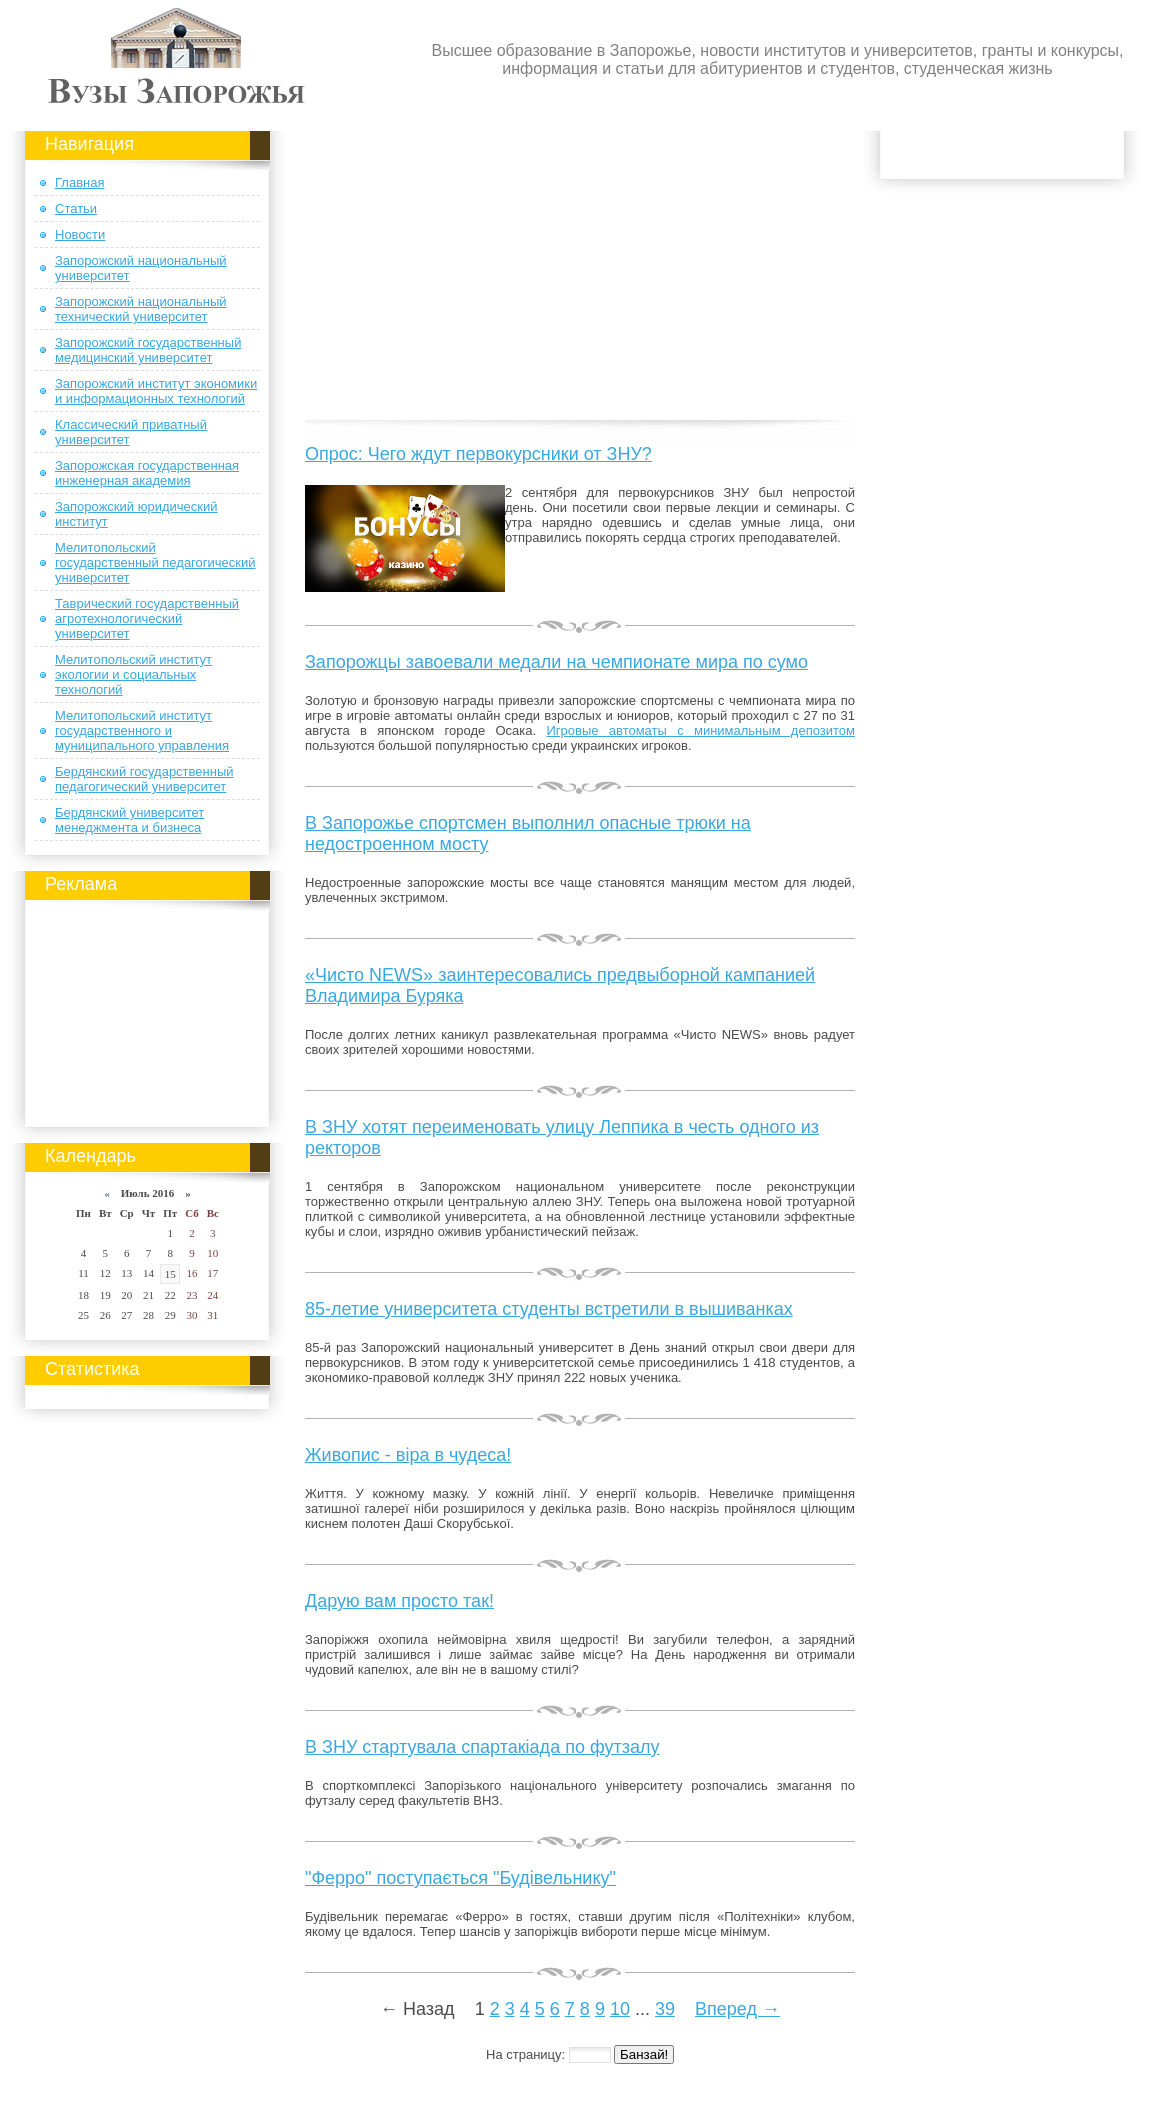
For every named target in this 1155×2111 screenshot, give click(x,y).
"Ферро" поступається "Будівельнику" (460, 1878)
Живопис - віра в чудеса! (408, 1455)
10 (620, 2009)
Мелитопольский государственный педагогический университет (155, 562)
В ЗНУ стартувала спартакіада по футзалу (482, 1747)
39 (665, 2009)
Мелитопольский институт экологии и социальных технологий (133, 674)
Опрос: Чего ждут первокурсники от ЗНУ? (478, 454)
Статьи (76, 208)
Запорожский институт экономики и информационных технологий (156, 391)
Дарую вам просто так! (399, 1601)
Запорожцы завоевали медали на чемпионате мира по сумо (556, 662)
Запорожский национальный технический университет (141, 309)
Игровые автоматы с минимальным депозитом (700, 730)
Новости (80, 234)
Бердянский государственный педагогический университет (144, 779)
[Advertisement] (148, 1010)
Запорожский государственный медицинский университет (148, 350)
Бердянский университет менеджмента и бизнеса (129, 820)
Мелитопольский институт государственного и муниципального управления (142, 730)
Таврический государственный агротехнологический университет (147, 618)
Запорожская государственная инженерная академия (147, 473)
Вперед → (737, 2009)
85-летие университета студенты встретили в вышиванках (549, 1309)
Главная (79, 182)
